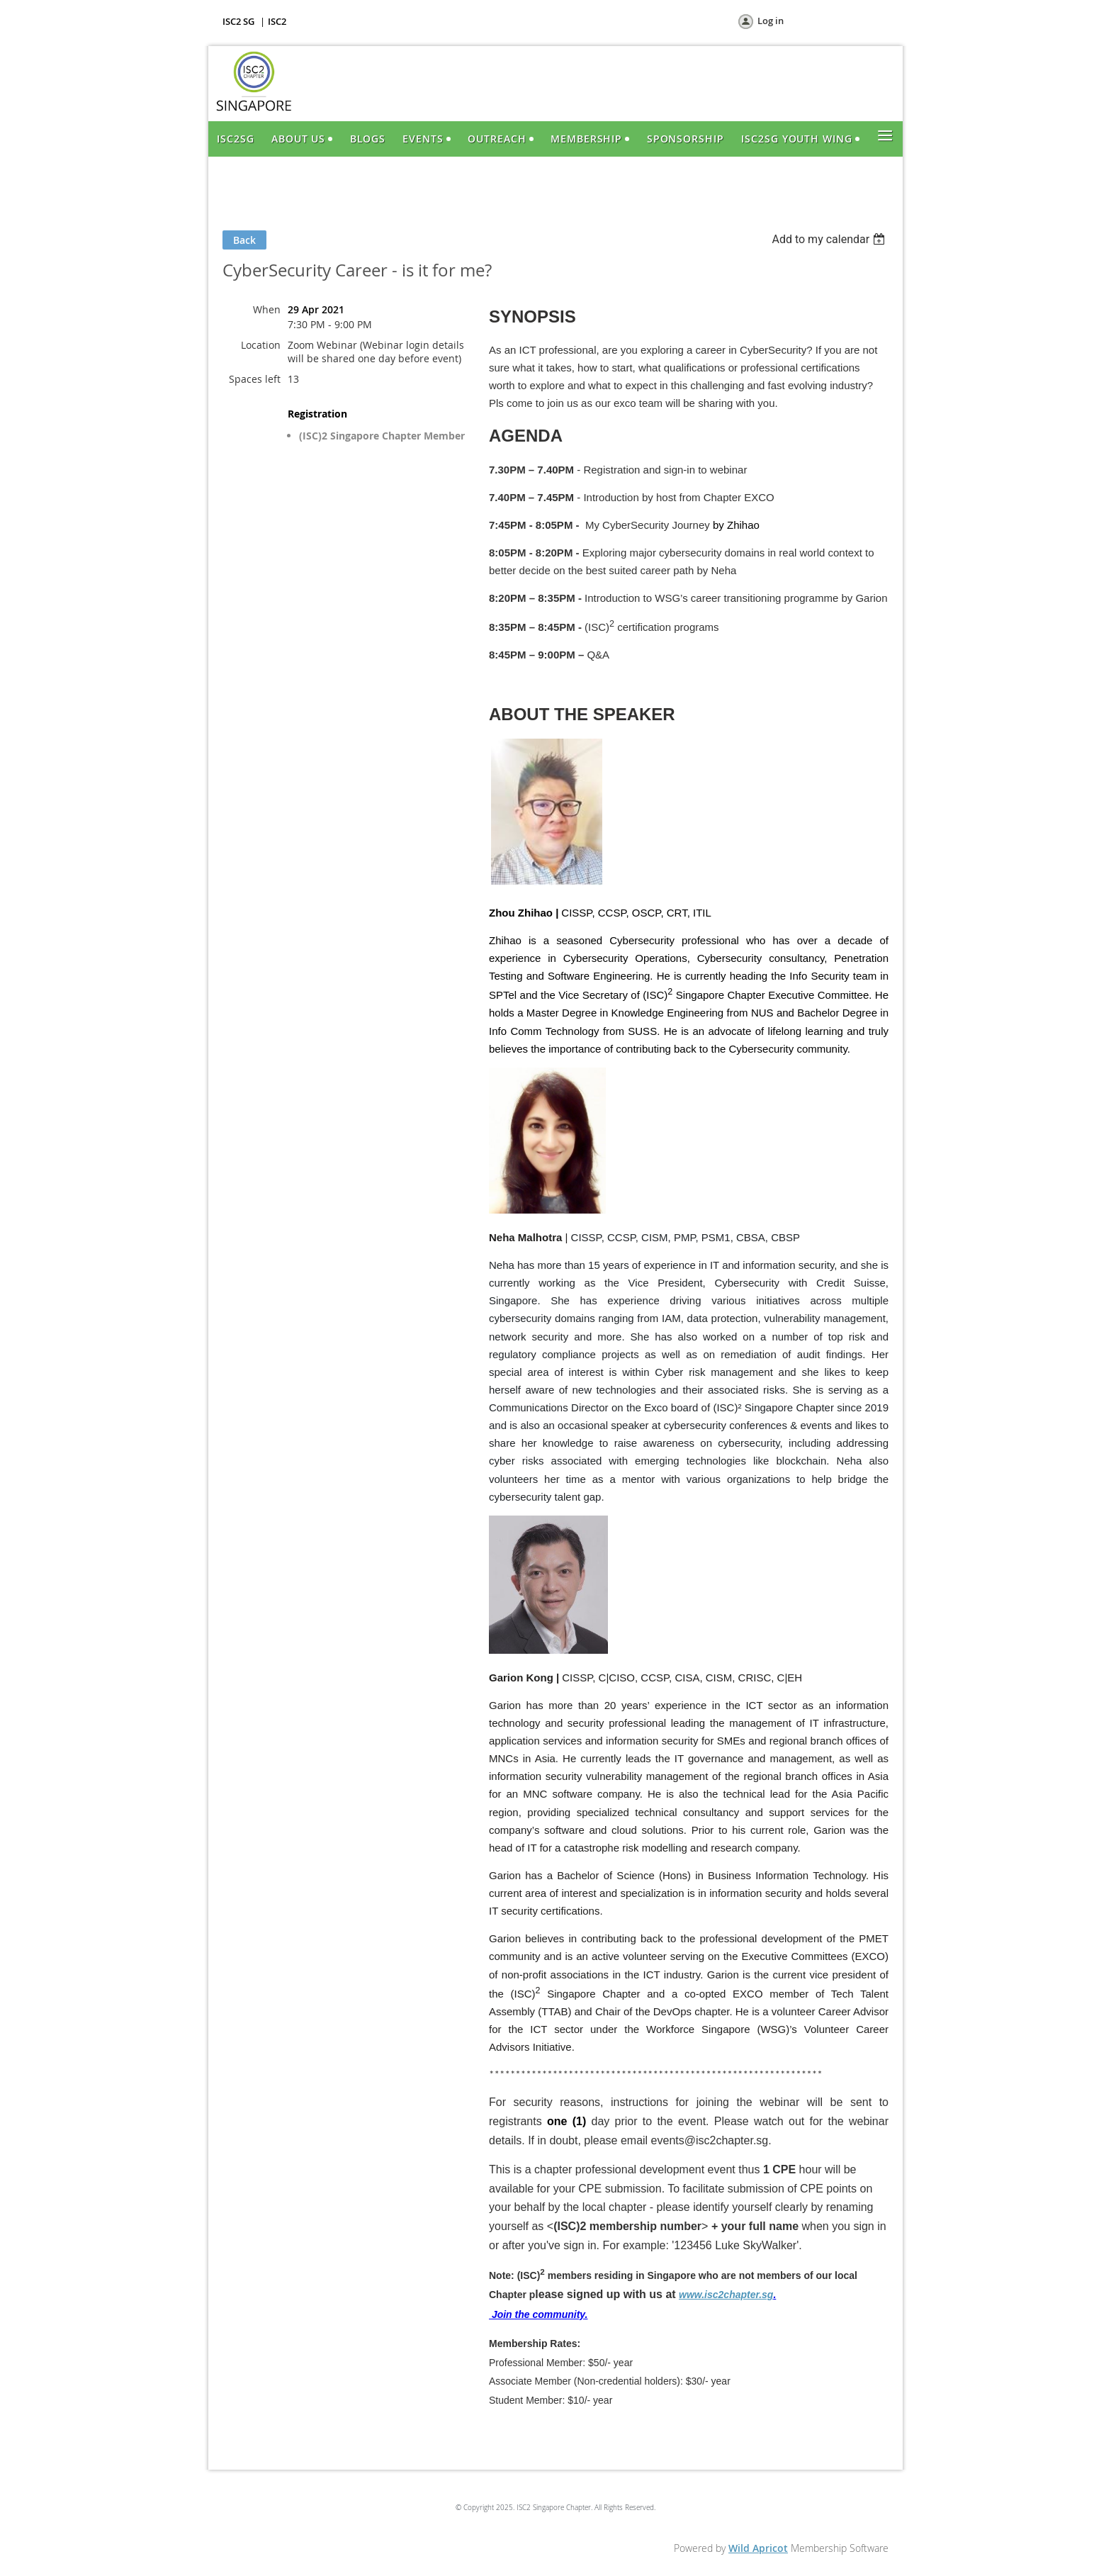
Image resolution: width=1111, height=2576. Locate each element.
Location (261, 345)
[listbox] (830, 239)
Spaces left (255, 379)
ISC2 (277, 21)
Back (244, 240)
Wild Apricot (758, 2548)
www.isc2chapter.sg (726, 2294)
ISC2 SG (238, 21)
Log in (770, 20)
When (267, 309)
